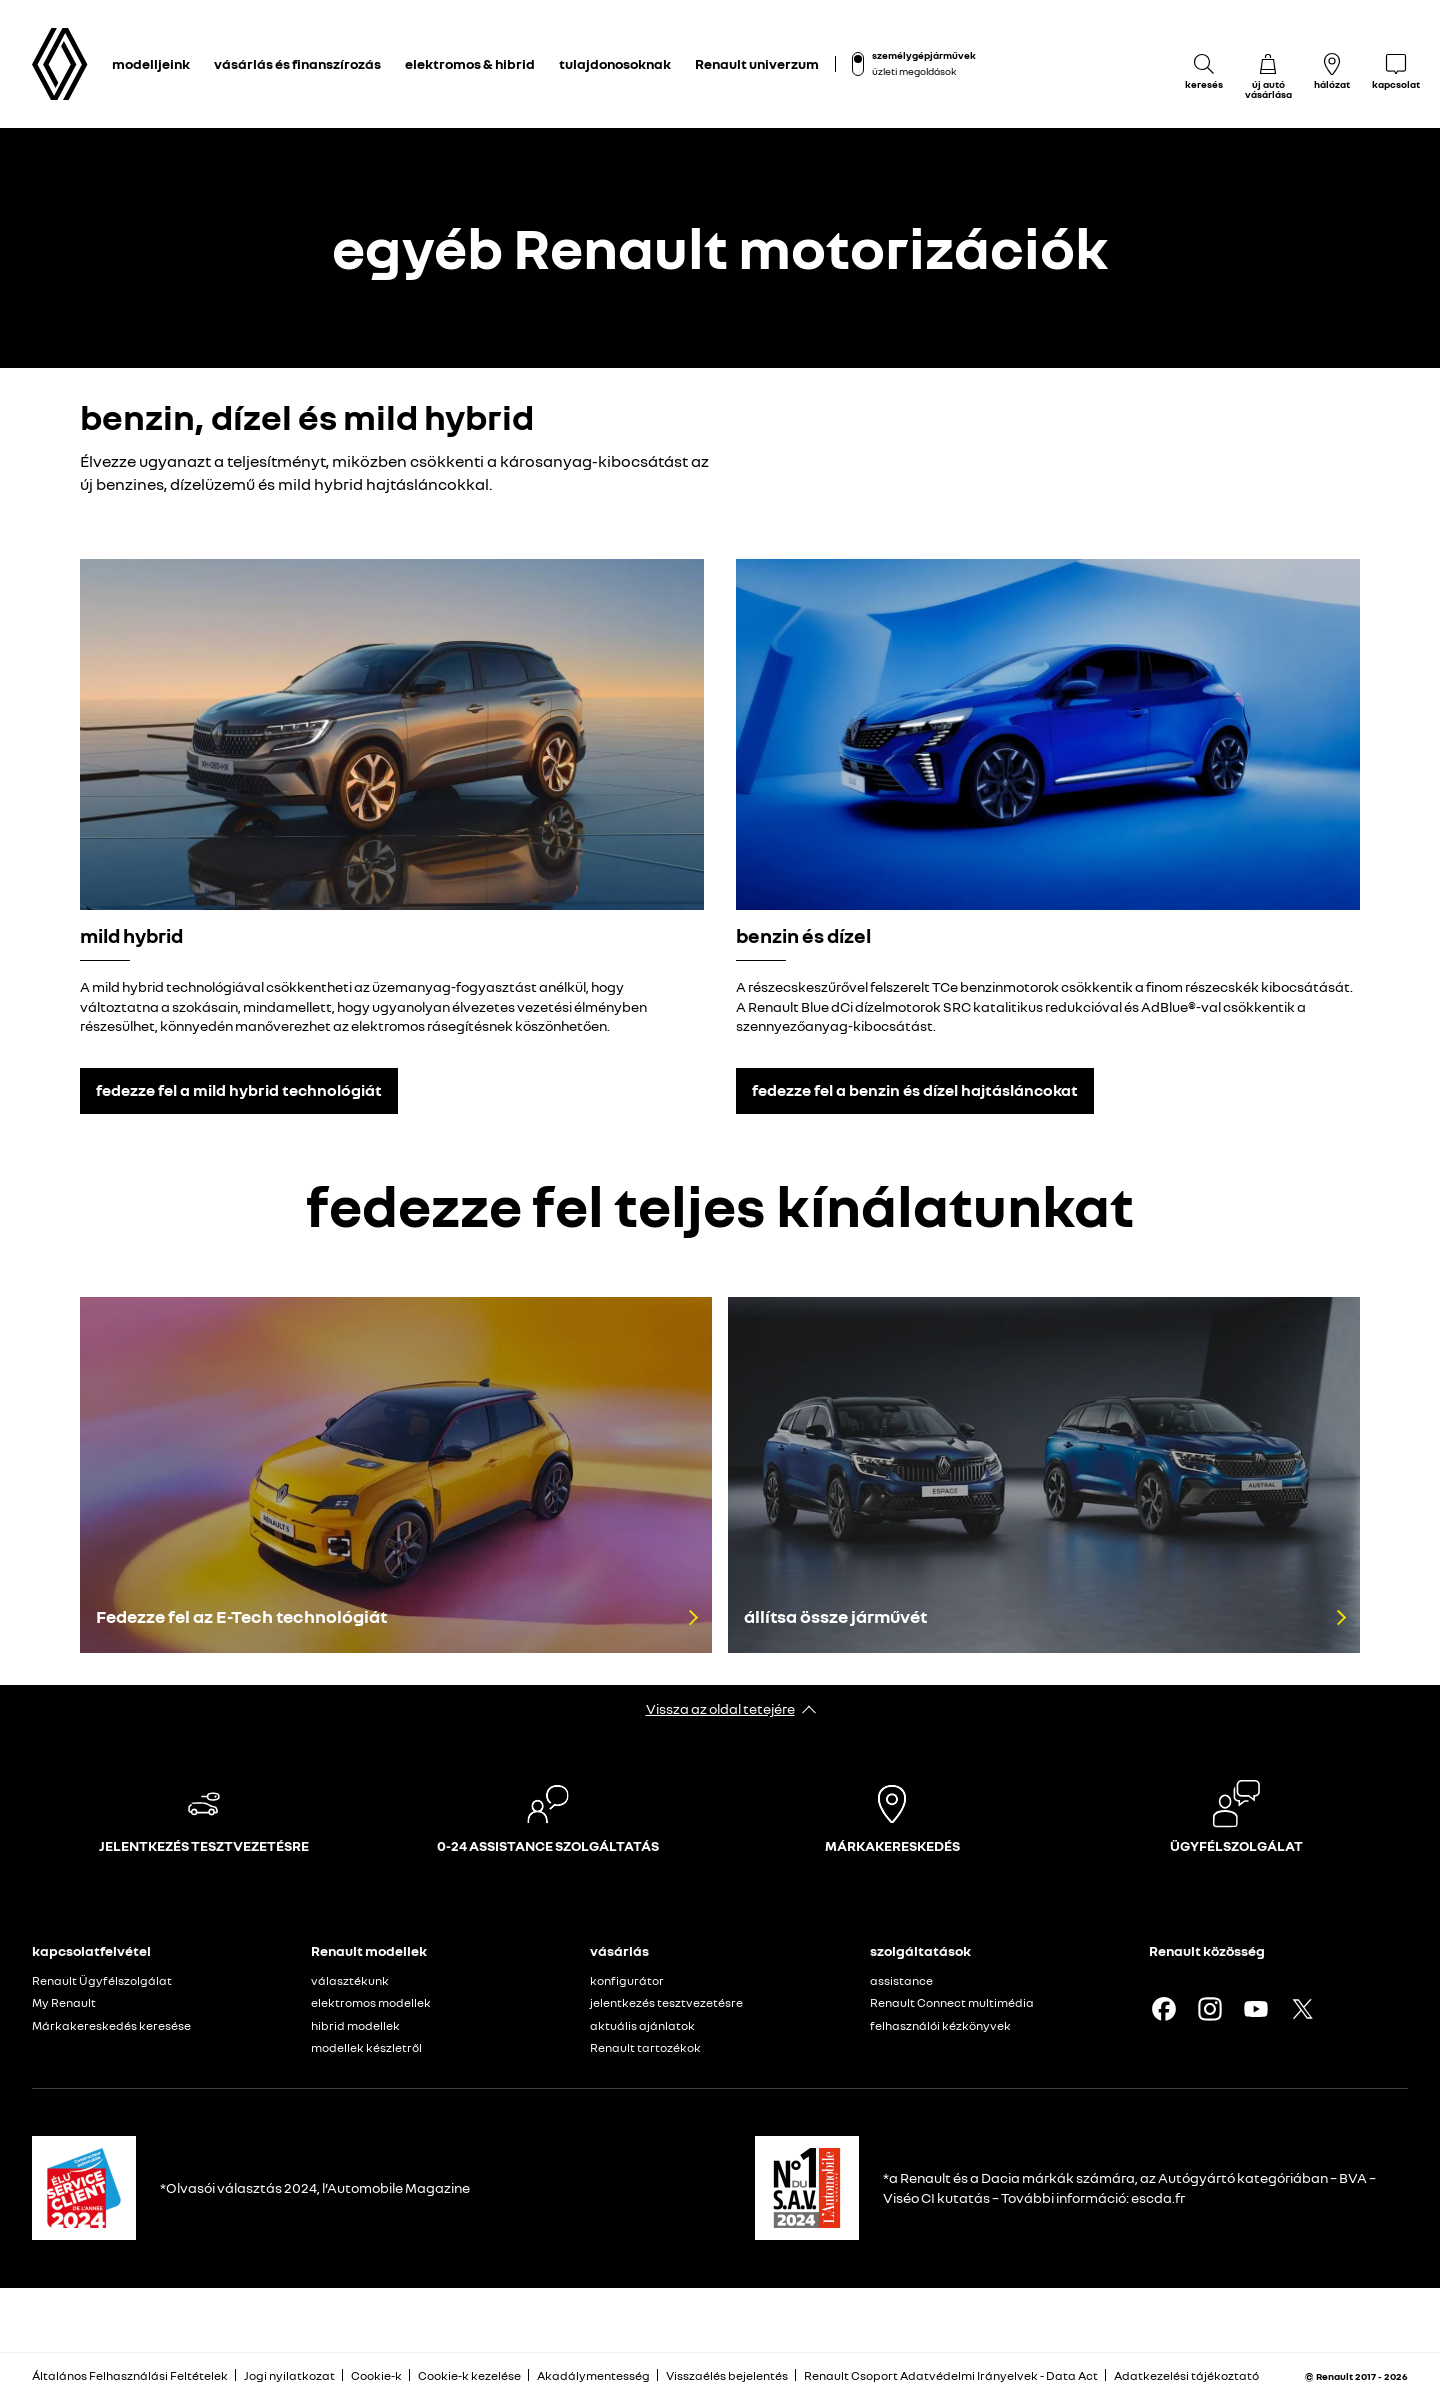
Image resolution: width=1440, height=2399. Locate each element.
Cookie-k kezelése (469, 2376)
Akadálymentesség (593, 2375)
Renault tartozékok (645, 2047)
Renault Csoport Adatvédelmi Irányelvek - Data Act (951, 2375)
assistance (901, 1980)
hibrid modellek (355, 2025)
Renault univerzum (757, 63)
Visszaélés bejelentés (727, 2375)
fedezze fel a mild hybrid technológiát (239, 1090)
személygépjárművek (924, 55)
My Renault (64, 2002)
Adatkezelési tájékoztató (1186, 2375)
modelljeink (151, 63)
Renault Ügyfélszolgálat (102, 1980)
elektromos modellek (371, 2002)
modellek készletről (366, 2047)
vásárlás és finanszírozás (297, 63)
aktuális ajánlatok (642, 2025)
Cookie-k (376, 2375)
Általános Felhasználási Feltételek (130, 2375)
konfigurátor (627, 1980)
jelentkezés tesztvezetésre (666, 2002)
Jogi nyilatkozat (289, 2375)
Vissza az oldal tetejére (720, 1708)
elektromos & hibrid (470, 63)
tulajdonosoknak (615, 63)
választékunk (350, 1980)
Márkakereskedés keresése (111, 2025)
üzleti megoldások (914, 71)
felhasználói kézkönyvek (940, 2025)
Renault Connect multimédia (952, 2002)
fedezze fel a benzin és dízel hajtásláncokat (915, 1090)
